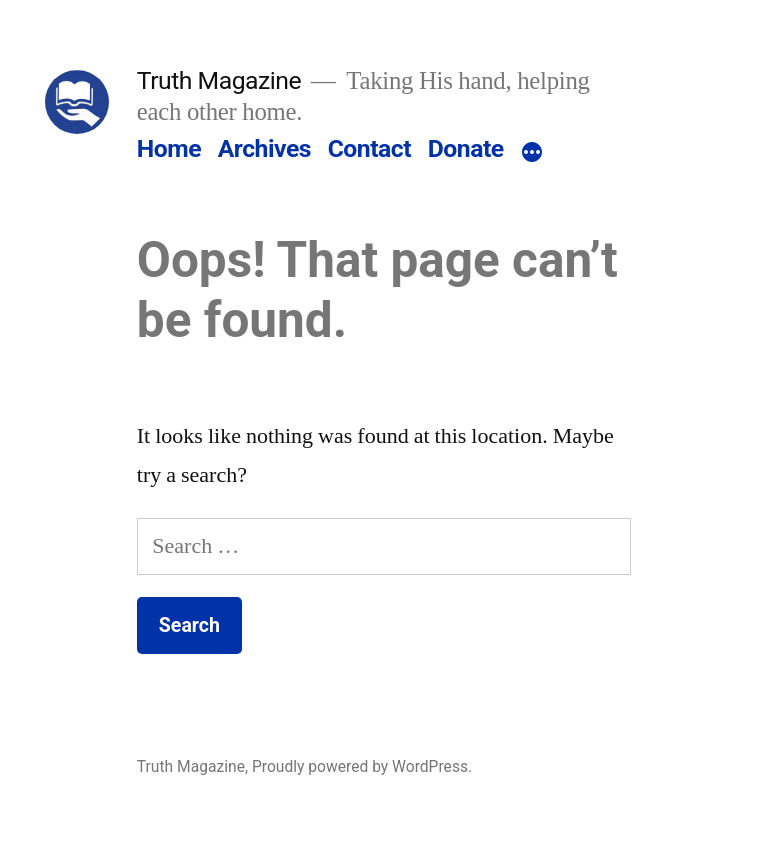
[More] (532, 153)
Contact (369, 148)
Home (169, 148)
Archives (264, 148)
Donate (466, 148)
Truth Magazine (219, 80)
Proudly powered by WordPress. (362, 766)
